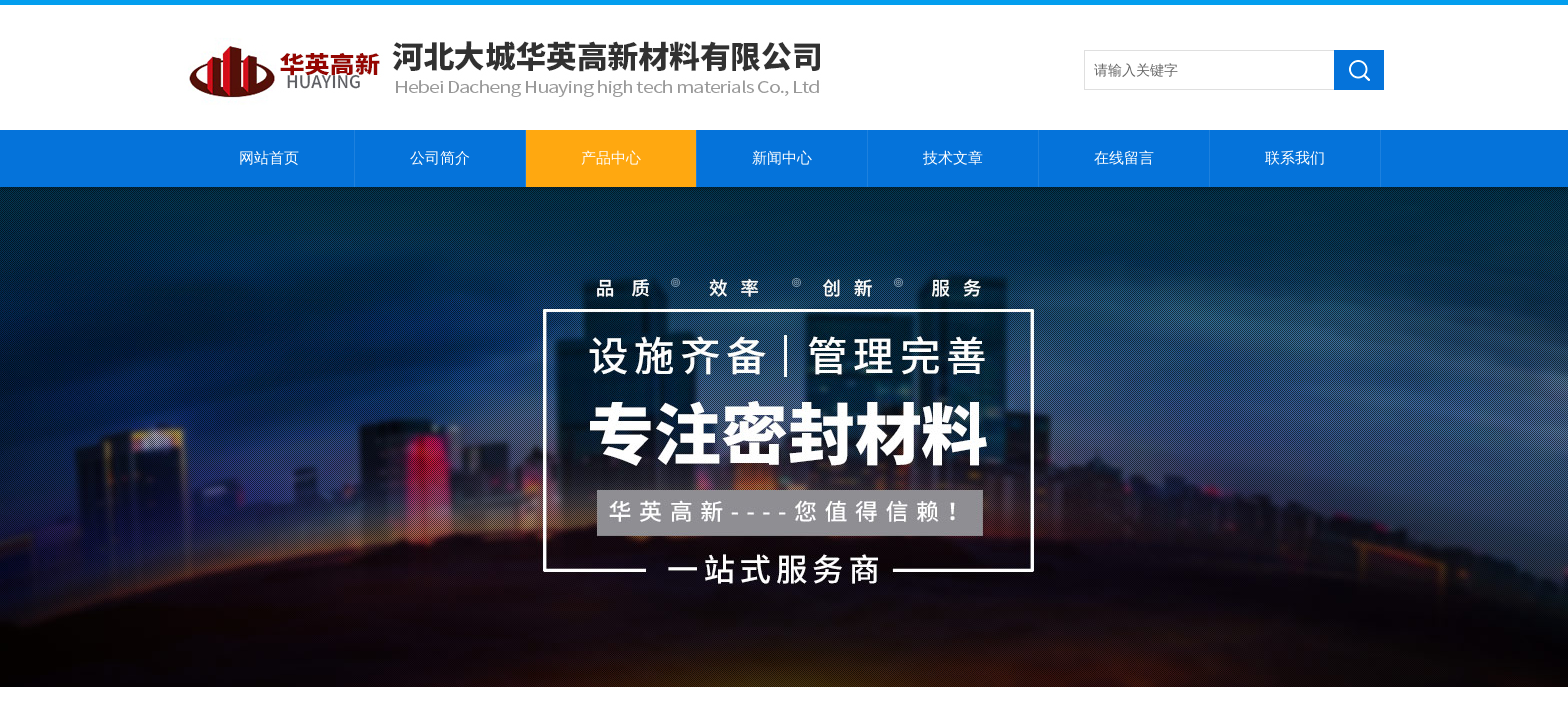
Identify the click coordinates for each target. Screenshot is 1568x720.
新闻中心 (782, 158)
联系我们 (1295, 158)
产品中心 (611, 158)
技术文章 (953, 158)
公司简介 (440, 158)
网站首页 (269, 158)
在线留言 (1124, 158)
